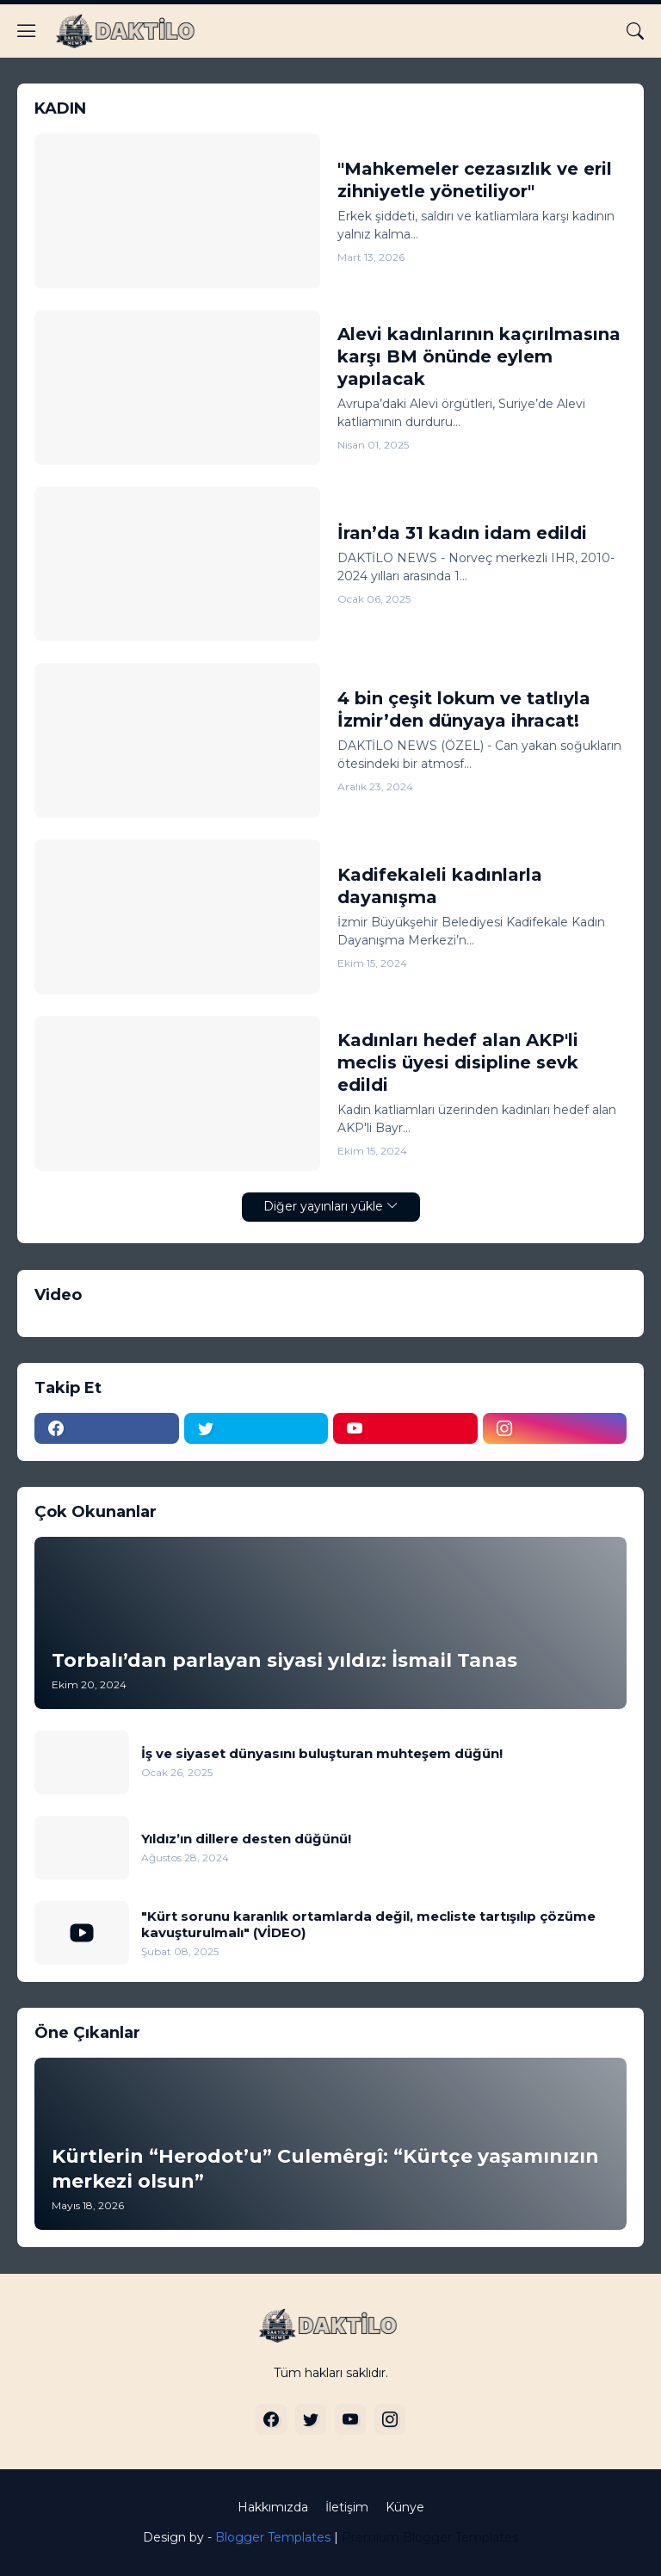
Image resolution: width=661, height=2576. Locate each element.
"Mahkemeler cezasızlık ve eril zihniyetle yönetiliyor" (474, 179)
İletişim (346, 2507)
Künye (405, 2507)
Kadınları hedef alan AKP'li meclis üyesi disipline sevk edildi (457, 1062)
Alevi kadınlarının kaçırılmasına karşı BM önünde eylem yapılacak (479, 356)
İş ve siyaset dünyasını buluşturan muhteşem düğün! (322, 1753)
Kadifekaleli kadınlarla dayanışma (439, 885)
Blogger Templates (272, 2537)
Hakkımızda (273, 2507)
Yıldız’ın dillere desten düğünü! (246, 1838)
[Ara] (635, 31)
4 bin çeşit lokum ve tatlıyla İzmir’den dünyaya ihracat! (463, 709)
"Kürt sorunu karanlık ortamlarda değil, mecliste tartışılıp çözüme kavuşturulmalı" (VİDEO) (368, 1924)
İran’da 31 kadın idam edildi (462, 533)
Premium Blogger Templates (430, 2537)
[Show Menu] (26, 31)
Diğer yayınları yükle (323, 1206)
